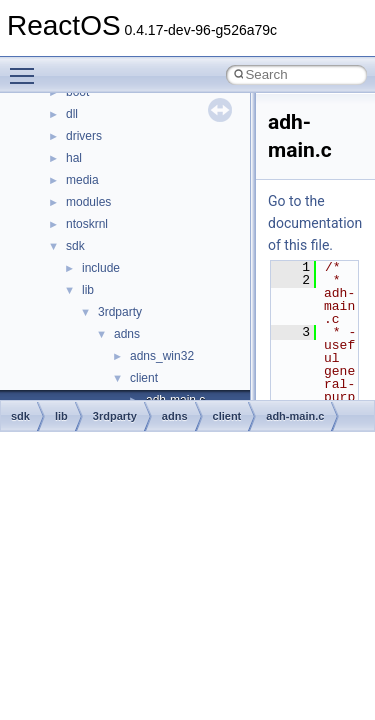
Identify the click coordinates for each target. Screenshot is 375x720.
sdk (75, 246)
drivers (84, 136)
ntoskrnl (87, 224)
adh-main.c (295, 416)
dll (72, 114)
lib (88, 290)
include (101, 268)
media (82, 180)
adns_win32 (162, 356)
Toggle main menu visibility (27, 67)
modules (88, 202)
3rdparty (120, 312)
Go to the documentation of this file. (315, 223)
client (144, 378)
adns (127, 334)
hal (74, 158)
